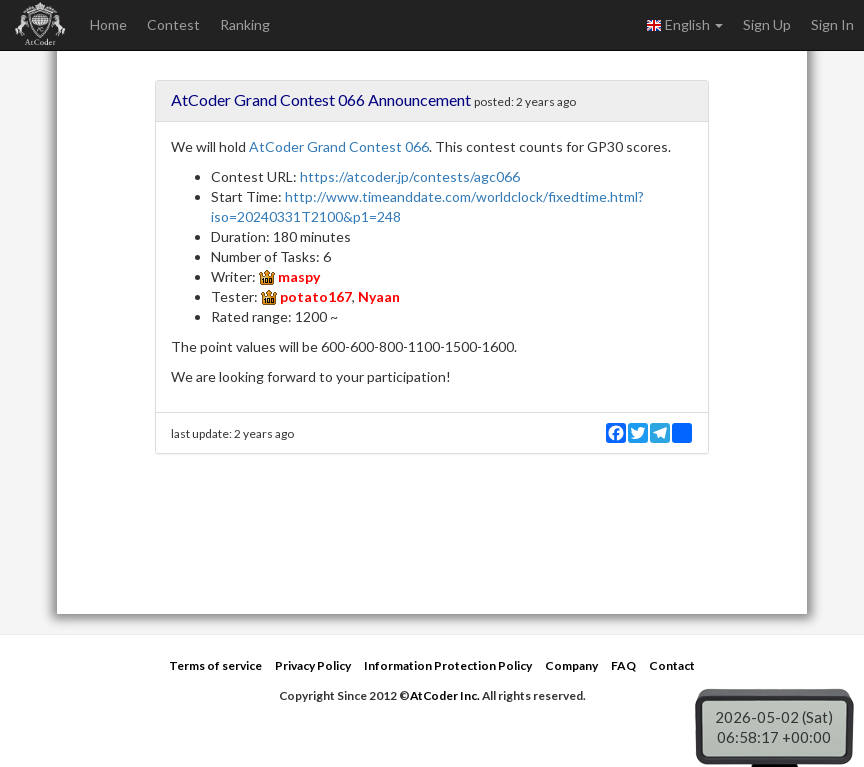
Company (571, 665)
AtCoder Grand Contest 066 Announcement (321, 99)
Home (108, 24)
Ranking (245, 24)
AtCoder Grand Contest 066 (339, 146)
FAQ (623, 665)
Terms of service (215, 665)
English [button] (684, 25)
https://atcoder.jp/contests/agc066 (410, 176)
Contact (672, 665)
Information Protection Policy (448, 665)
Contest (173, 24)
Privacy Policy (313, 665)
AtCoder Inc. (445, 695)
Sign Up (767, 24)
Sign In (832, 24)
